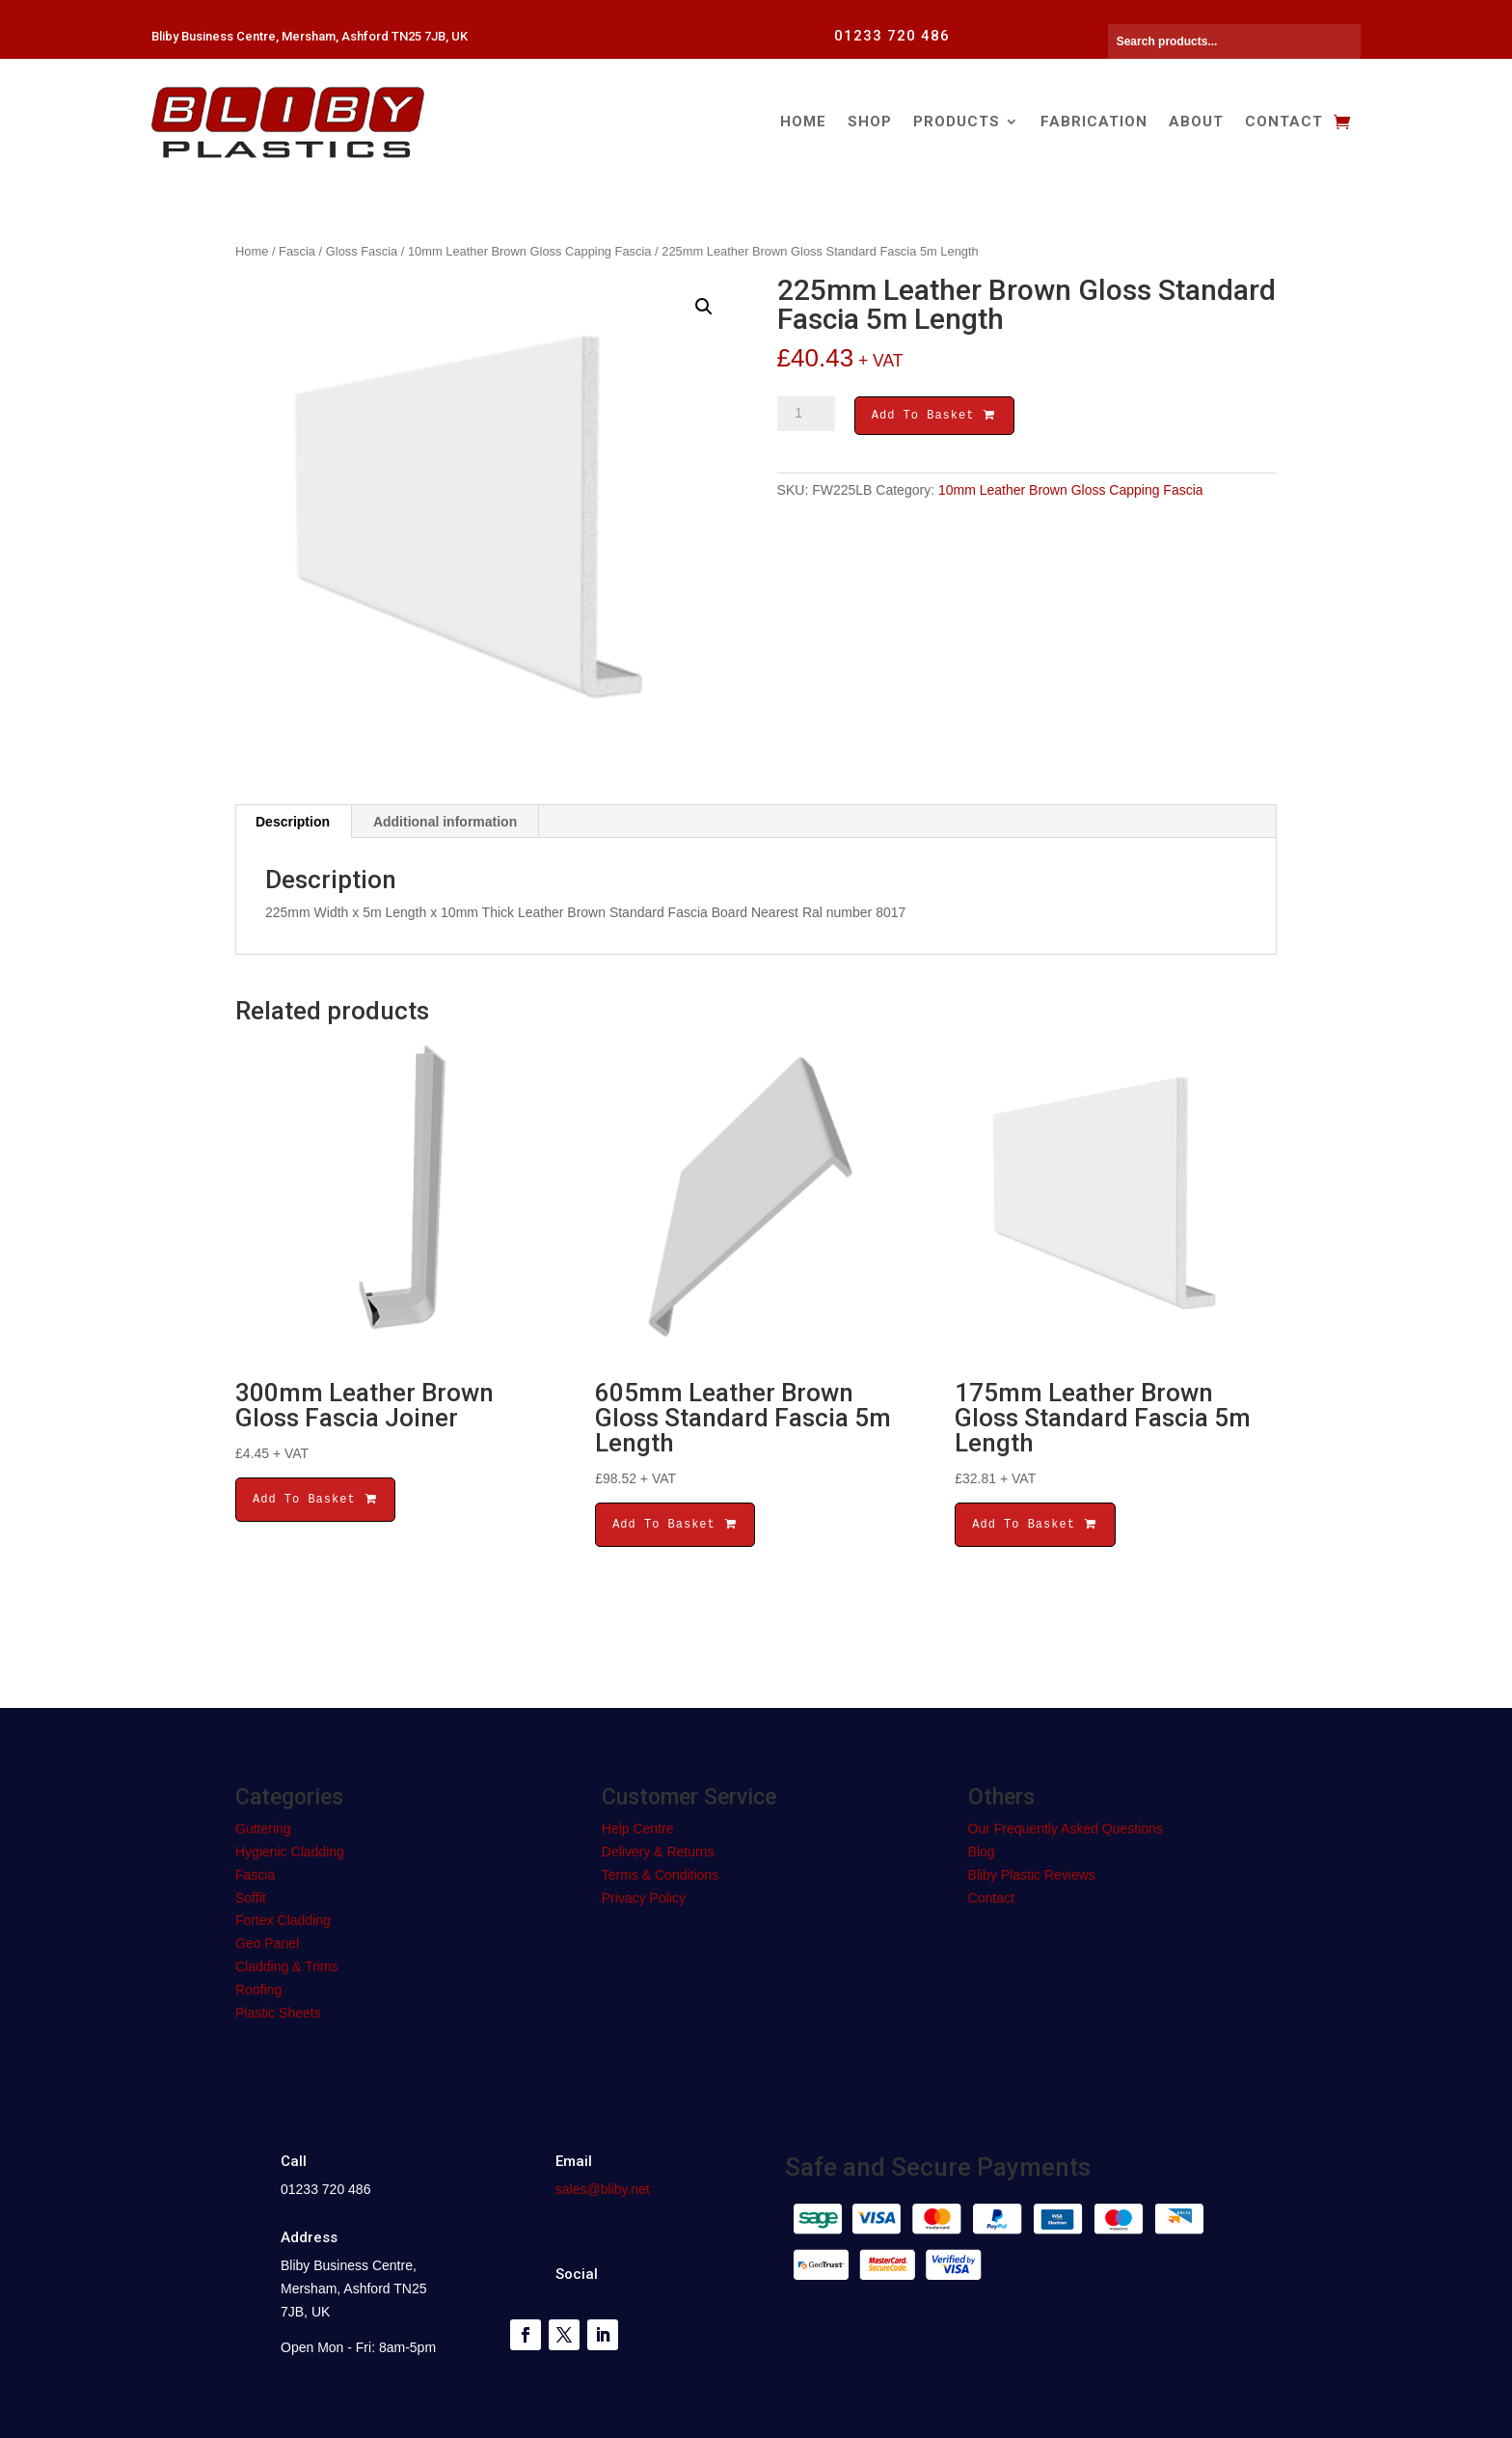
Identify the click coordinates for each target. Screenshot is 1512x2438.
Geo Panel (267, 1943)
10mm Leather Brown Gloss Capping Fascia (530, 251)
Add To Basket (934, 417)
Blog (981, 1851)
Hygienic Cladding (289, 1851)
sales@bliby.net (602, 2189)
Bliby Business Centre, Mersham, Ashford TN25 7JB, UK (309, 36)
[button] (704, 306)
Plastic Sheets (278, 2012)
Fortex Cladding (283, 1920)
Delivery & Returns (658, 1851)
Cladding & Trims (286, 1966)
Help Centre (638, 1828)
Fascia (297, 251)
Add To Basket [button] (315, 1499)
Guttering (263, 1828)
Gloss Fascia (361, 251)
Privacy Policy (644, 1898)
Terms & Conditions (660, 1875)
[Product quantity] (806, 413)
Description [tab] (293, 821)
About (1196, 121)
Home (803, 121)
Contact (1284, 121)
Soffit (250, 1898)
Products (956, 121)
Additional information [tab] (445, 821)
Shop (870, 121)
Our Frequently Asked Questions (1065, 1828)
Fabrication (1094, 121)
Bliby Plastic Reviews (1031, 1875)
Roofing (258, 1989)
